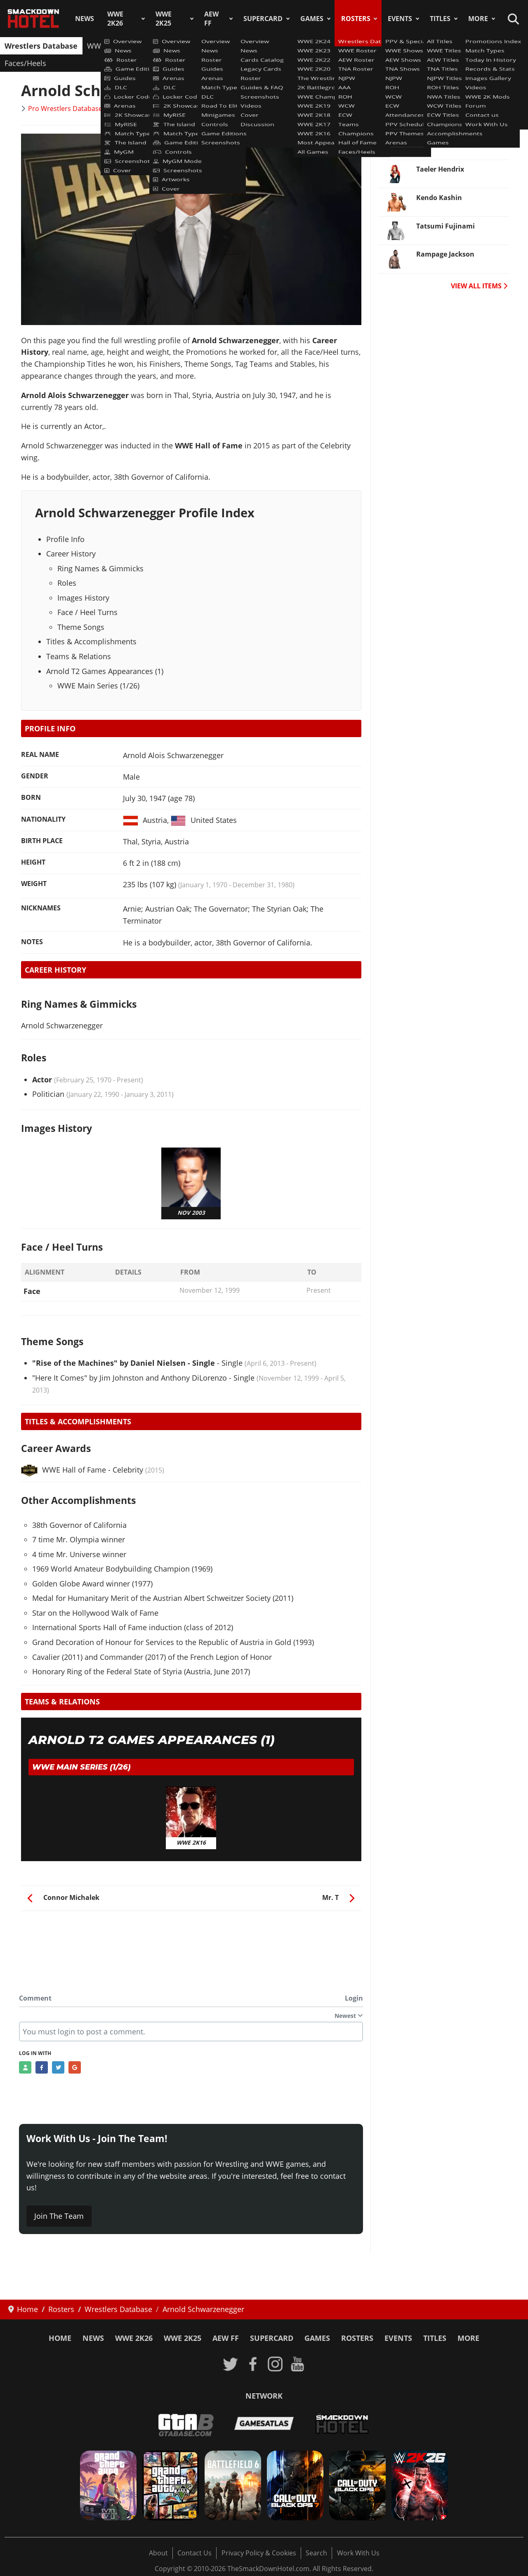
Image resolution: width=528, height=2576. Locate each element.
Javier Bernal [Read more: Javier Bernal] (437, 140)
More (478, 18)
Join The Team (59, 2216)
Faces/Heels (25, 63)
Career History (71, 554)
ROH (295, 46)
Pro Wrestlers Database (65, 108)
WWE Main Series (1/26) (98, 686)
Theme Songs (80, 627)
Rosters (355, 18)
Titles (440, 18)
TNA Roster (207, 46)
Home (60, 2338)
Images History (83, 598)
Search (316, 2552)
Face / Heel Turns (87, 612)
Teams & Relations (78, 656)
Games (311, 18)
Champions (417, 46)
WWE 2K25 (164, 18)
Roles (66, 583)
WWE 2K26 (115, 18)
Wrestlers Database (41, 46)
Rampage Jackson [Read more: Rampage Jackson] (445, 254)
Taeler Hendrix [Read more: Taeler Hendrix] (440, 169)
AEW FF (211, 18)
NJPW (245, 46)
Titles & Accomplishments (91, 641)
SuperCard (263, 18)
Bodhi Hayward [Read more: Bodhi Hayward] (441, 112)
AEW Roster (159, 46)
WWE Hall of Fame (63, 1470)
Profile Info (65, 539)
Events (400, 18)
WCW (322, 46)
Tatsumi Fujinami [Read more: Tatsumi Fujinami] (445, 226)
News (84, 18)
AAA (271, 46)
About (158, 2552)
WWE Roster (108, 46)
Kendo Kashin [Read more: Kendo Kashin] (439, 197)
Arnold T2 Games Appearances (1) (104, 671)
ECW (348, 46)
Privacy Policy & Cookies (259, 2552)
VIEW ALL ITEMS (479, 285)
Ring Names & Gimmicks (100, 568)
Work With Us (358, 2552)
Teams (377, 46)
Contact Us (194, 2552)
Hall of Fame (468, 46)
